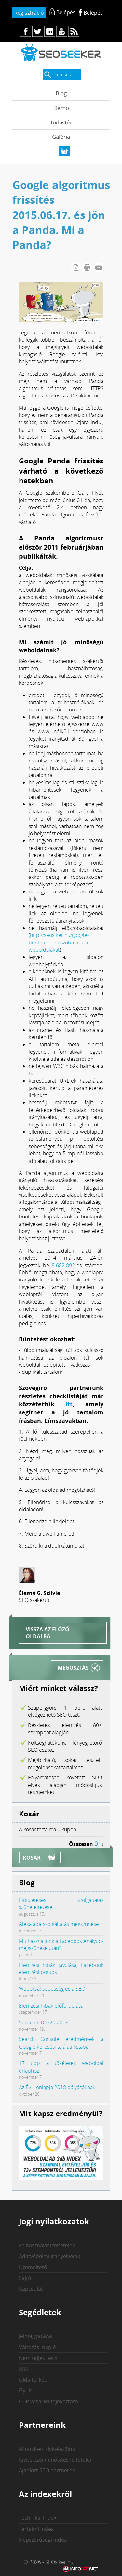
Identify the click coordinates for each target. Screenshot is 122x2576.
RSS (23, 2369)
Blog (61, 93)
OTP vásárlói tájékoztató (48, 2401)
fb (25, 31)
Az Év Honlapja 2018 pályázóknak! (58, 2087)
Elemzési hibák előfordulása (51, 2005)
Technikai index (37, 2517)
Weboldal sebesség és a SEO (52, 1988)
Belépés (93, 12)
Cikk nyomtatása (87, 267)
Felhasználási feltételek (47, 2245)
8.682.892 (63, 1265)
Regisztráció (29, 12)
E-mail (98, 267)
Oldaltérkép (33, 2379)
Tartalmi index (36, 2528)
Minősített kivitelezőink (47, 2448)
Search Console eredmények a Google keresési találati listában (61, 2043)
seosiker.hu (61, 52)
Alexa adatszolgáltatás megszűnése (59, 1924)
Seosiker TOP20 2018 (43, 2022)
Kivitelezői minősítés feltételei (55, 2459)
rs (73, 31)
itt (69, 1404)
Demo (61, 107)
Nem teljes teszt (38, 2357)
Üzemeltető (33, 2267)
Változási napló (37, 2347)
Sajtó (25, 2278)
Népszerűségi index (43, 2539)
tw (37, 31)
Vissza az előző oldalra (47, 1633)
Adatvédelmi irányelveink (49, 2256)
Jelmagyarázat (36, 2336)
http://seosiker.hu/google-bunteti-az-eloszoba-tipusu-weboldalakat (60, 942)
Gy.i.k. (26, 2390)
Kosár (32, 1857)
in (49, 31)
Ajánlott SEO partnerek (47, 2470)
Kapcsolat (31, 2288)
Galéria (61, 136)
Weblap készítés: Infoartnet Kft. (81, 2569)
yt (61, 31)
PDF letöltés (76, 267)
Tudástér (61, 122)
